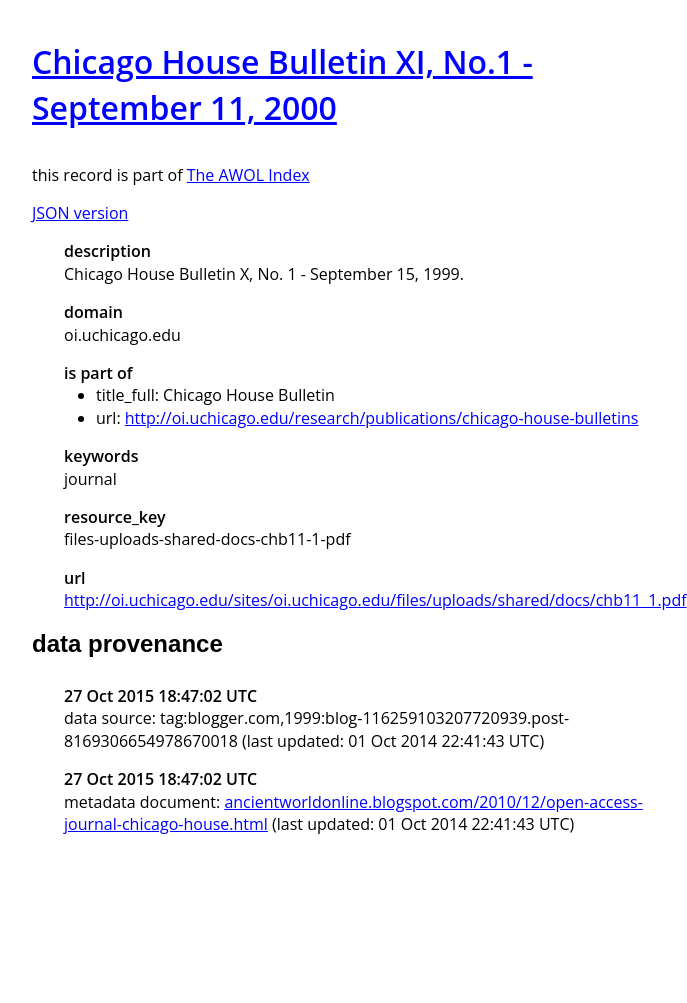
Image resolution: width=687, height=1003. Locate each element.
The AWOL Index (248, 175)
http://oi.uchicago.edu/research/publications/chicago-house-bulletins (382, 418)
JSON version (80, 213)
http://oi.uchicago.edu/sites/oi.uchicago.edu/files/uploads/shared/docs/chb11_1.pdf (375, 600)
